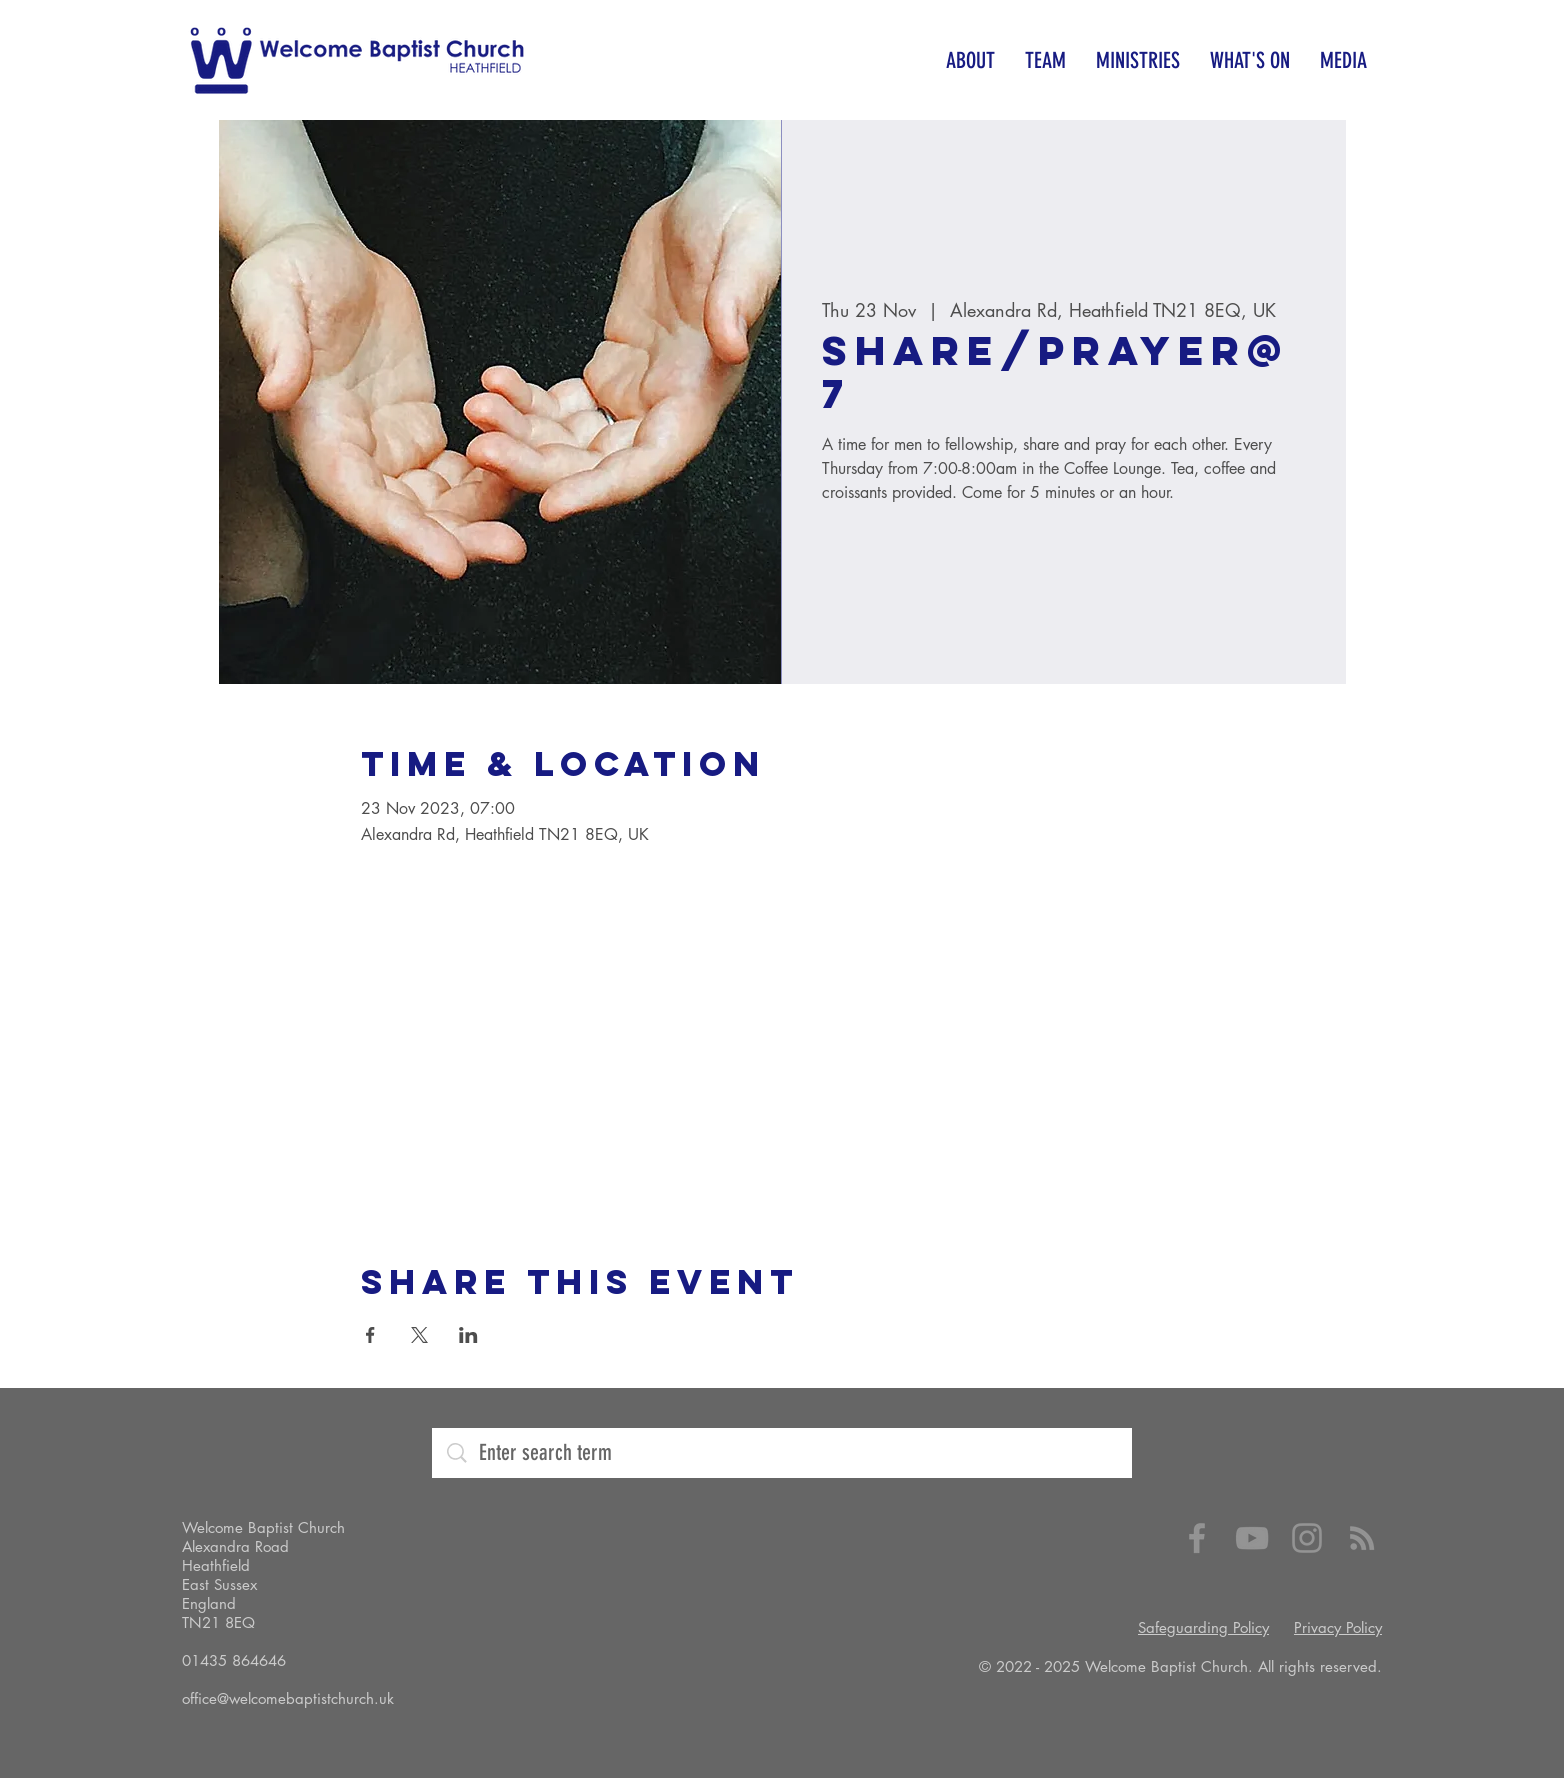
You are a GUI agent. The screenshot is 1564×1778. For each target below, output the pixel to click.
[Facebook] (1197, 1538)
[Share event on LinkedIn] (468, 1335)
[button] (970, 60)
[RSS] (1362, 1538)
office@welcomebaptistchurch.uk (288, 1698)
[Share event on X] (419, 1335)
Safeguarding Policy (1203, 1627)
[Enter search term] (784, 1453)
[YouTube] (1252, 1538)
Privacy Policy (1338, 1627)
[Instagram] (1307, 1538)
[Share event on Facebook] (370, 1335)
